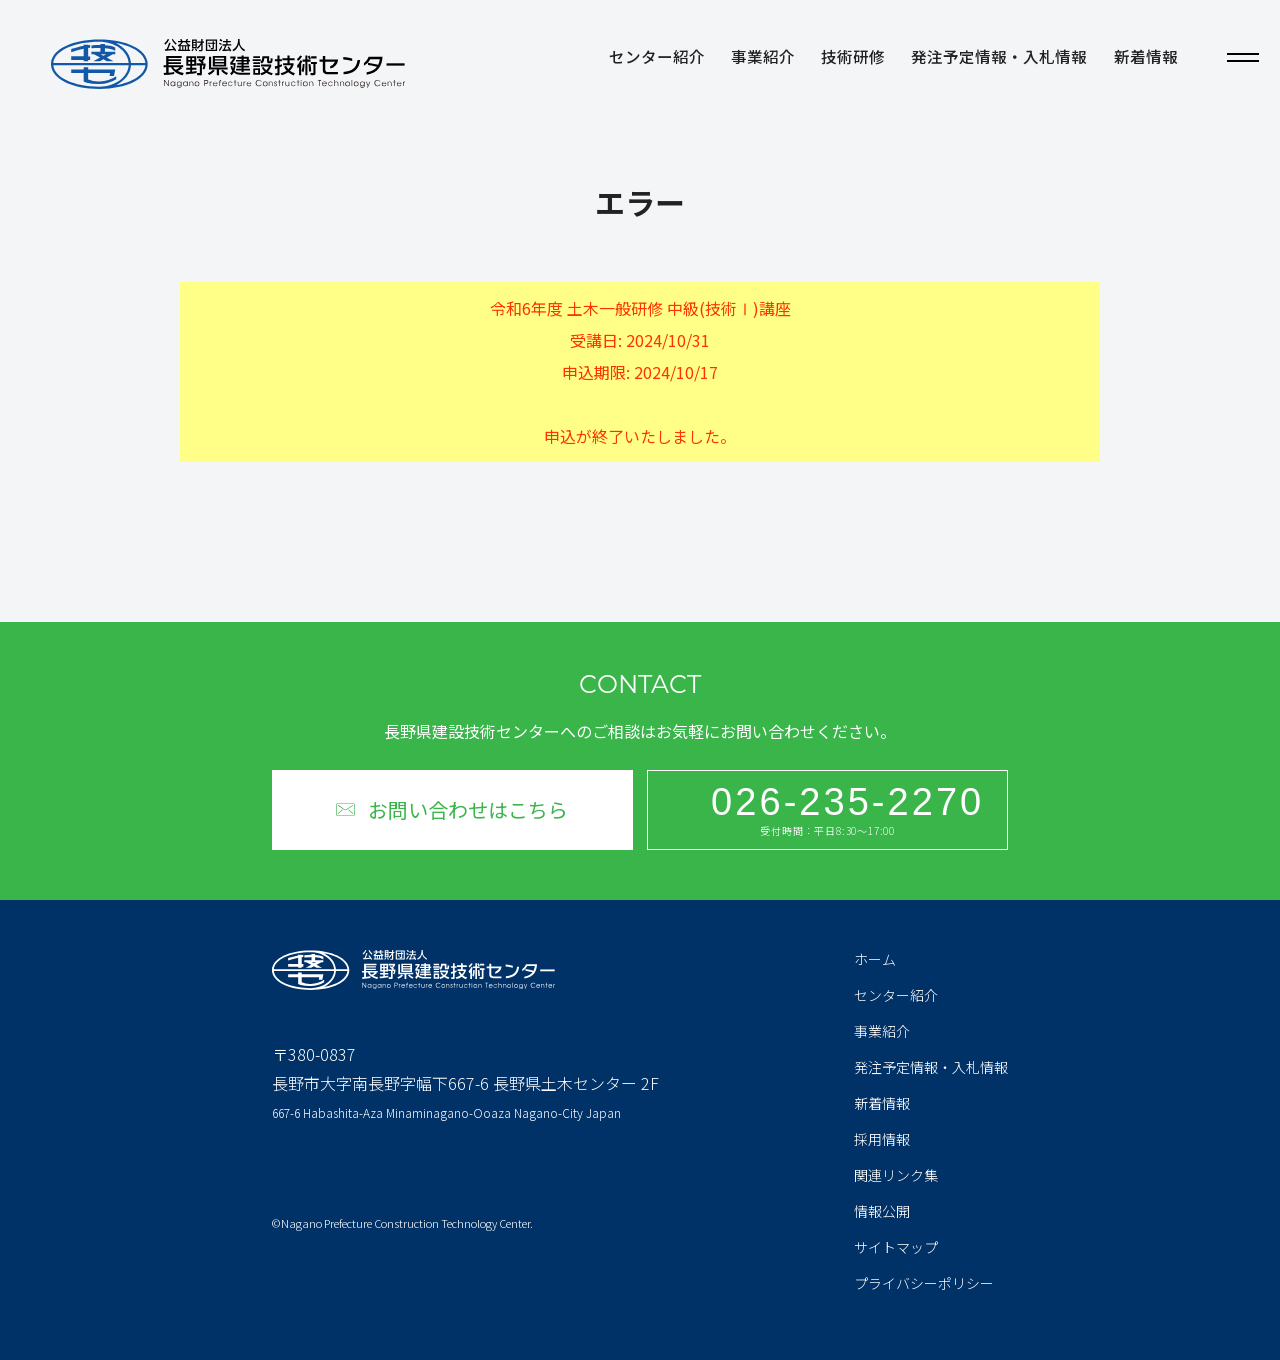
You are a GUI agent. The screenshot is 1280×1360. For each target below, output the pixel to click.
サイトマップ (896, 1247)
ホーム (875, 959)
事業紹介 (763, 59)
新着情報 (1146, 59)
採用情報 (882, 1139)
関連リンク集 (896, 1175)
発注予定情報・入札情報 (999, 59)
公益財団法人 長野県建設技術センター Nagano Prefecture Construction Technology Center (228, 64)
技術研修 (853, 59)
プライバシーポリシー (924, 1283)
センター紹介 (657, 59)
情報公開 (882, 1211)
